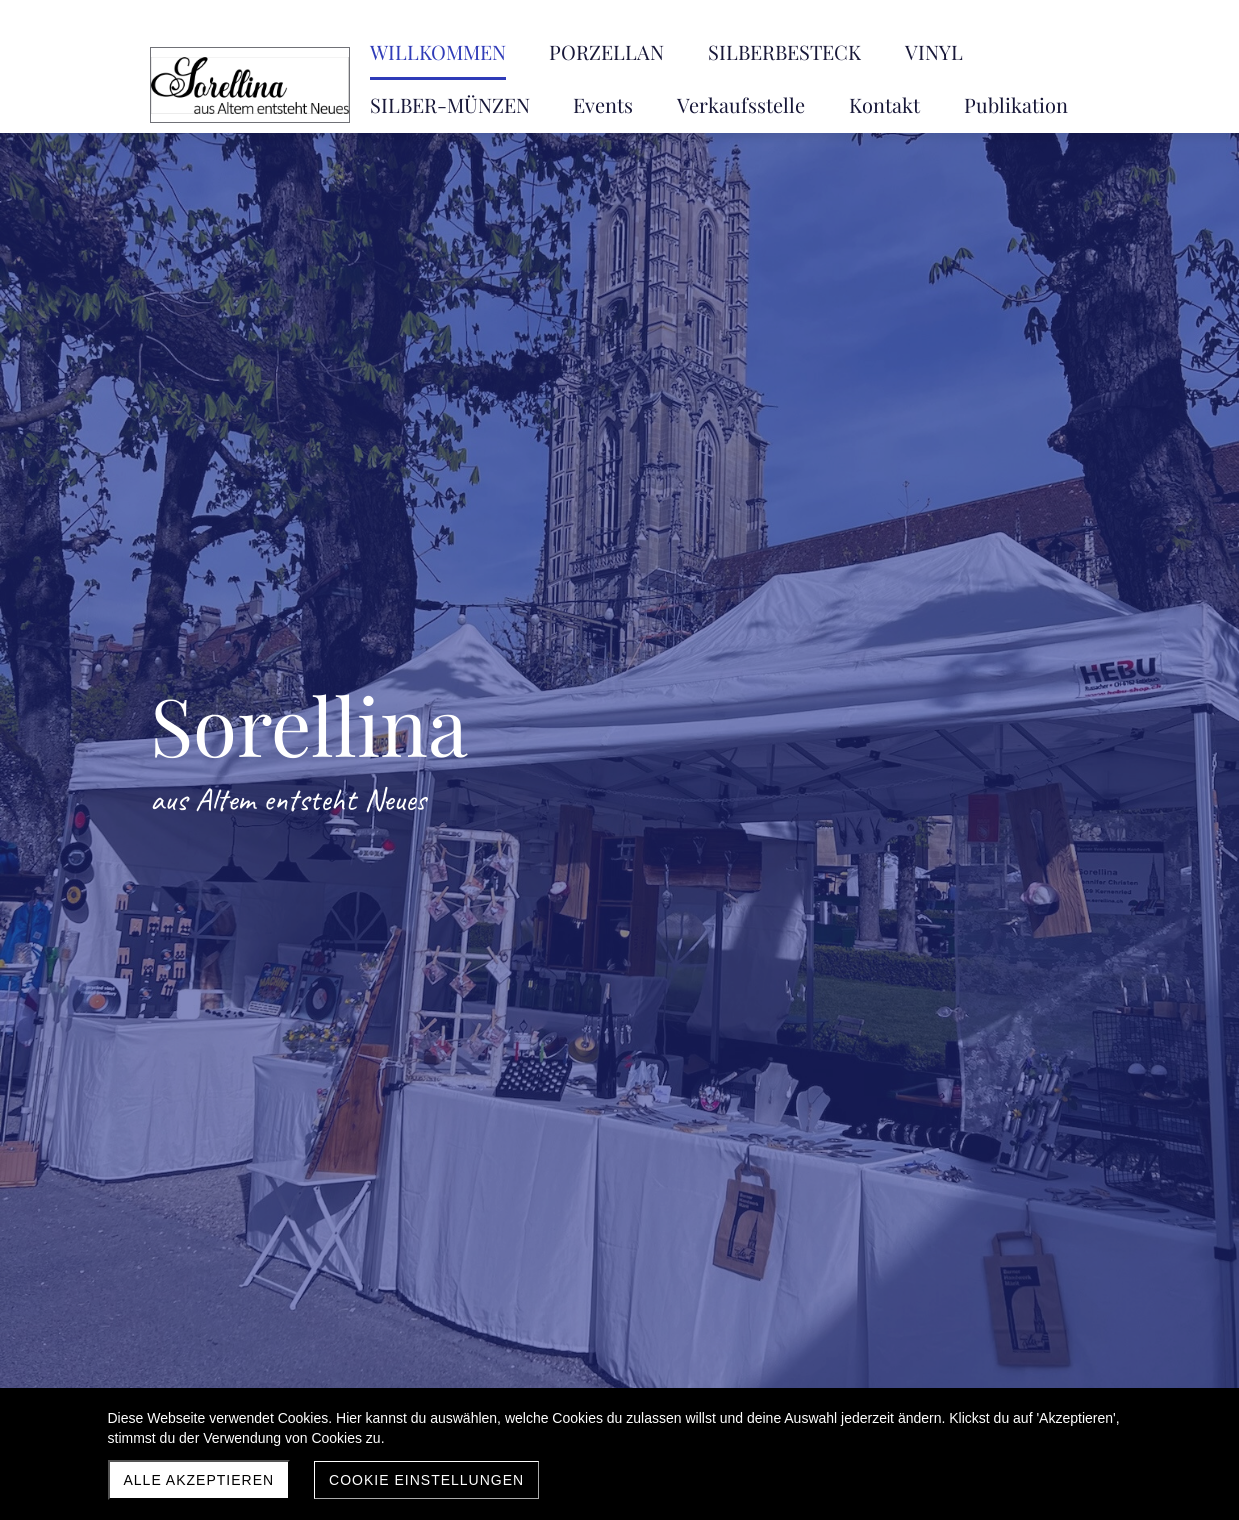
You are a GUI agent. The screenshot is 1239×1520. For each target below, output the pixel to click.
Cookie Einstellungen (426, 1480)
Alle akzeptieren (199, 1480)
